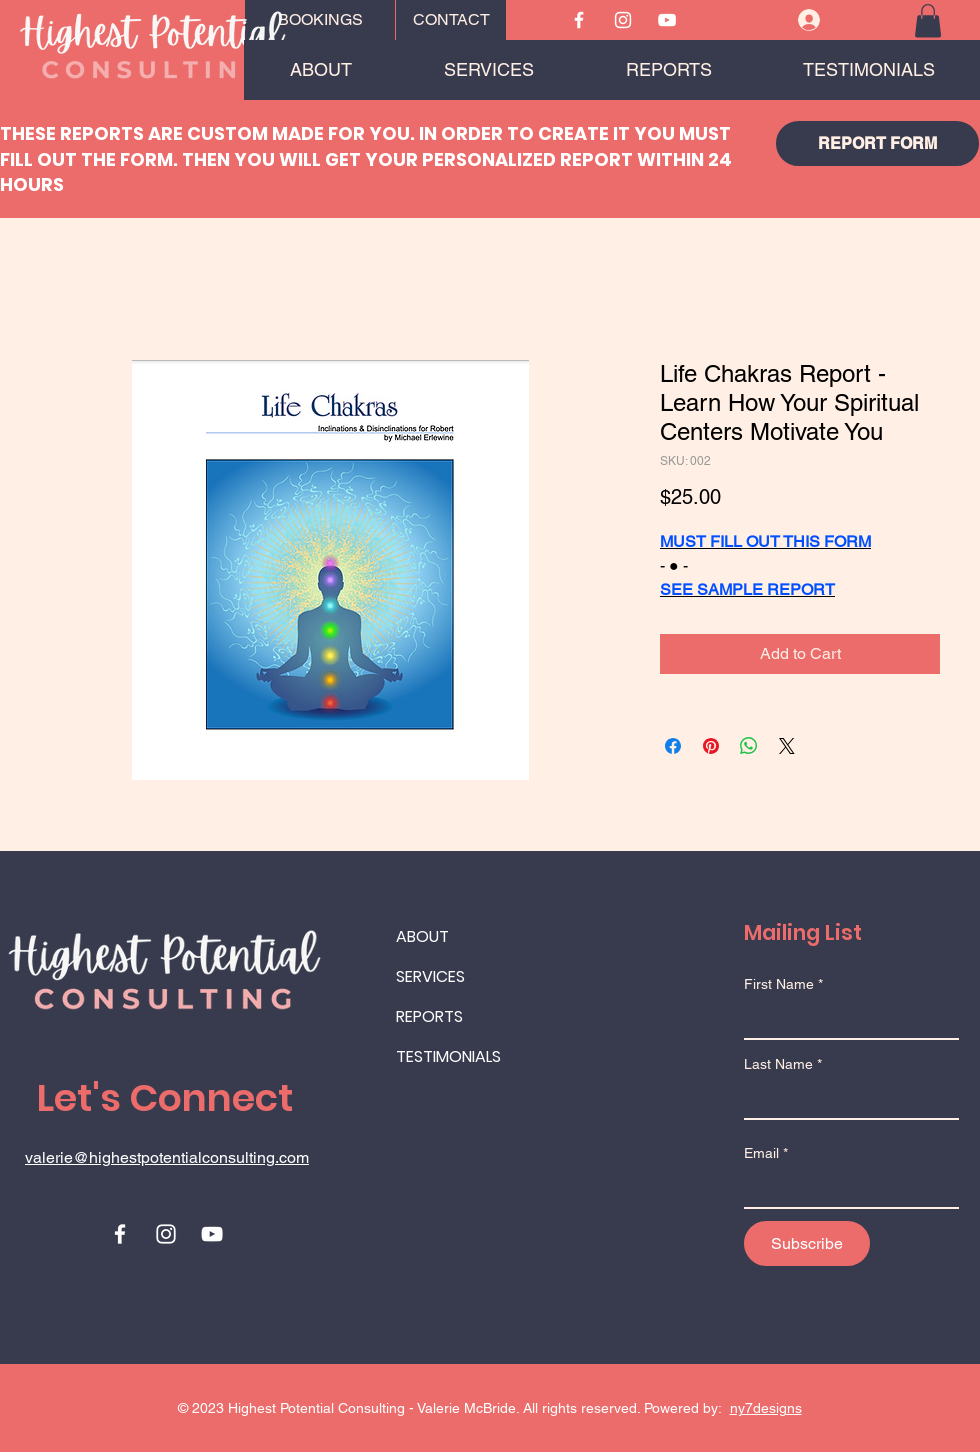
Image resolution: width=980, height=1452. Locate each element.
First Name (779, 984)
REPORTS (429, 1016)
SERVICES (430, 976)
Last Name (778, 1064)
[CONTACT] (451, 20)
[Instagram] (623, 20)
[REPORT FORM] (877, 143)
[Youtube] (667, 20)
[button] (928, 20)
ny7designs (766, 1408)
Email (761, 1153)
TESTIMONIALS (448, 1056)
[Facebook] (579, 20)
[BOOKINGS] (320, 20)
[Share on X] (787, 746)
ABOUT (422, 936)
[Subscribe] (807, 1243)
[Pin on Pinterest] (711, 746)
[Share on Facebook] (673, 746)
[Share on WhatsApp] (749, 746)
